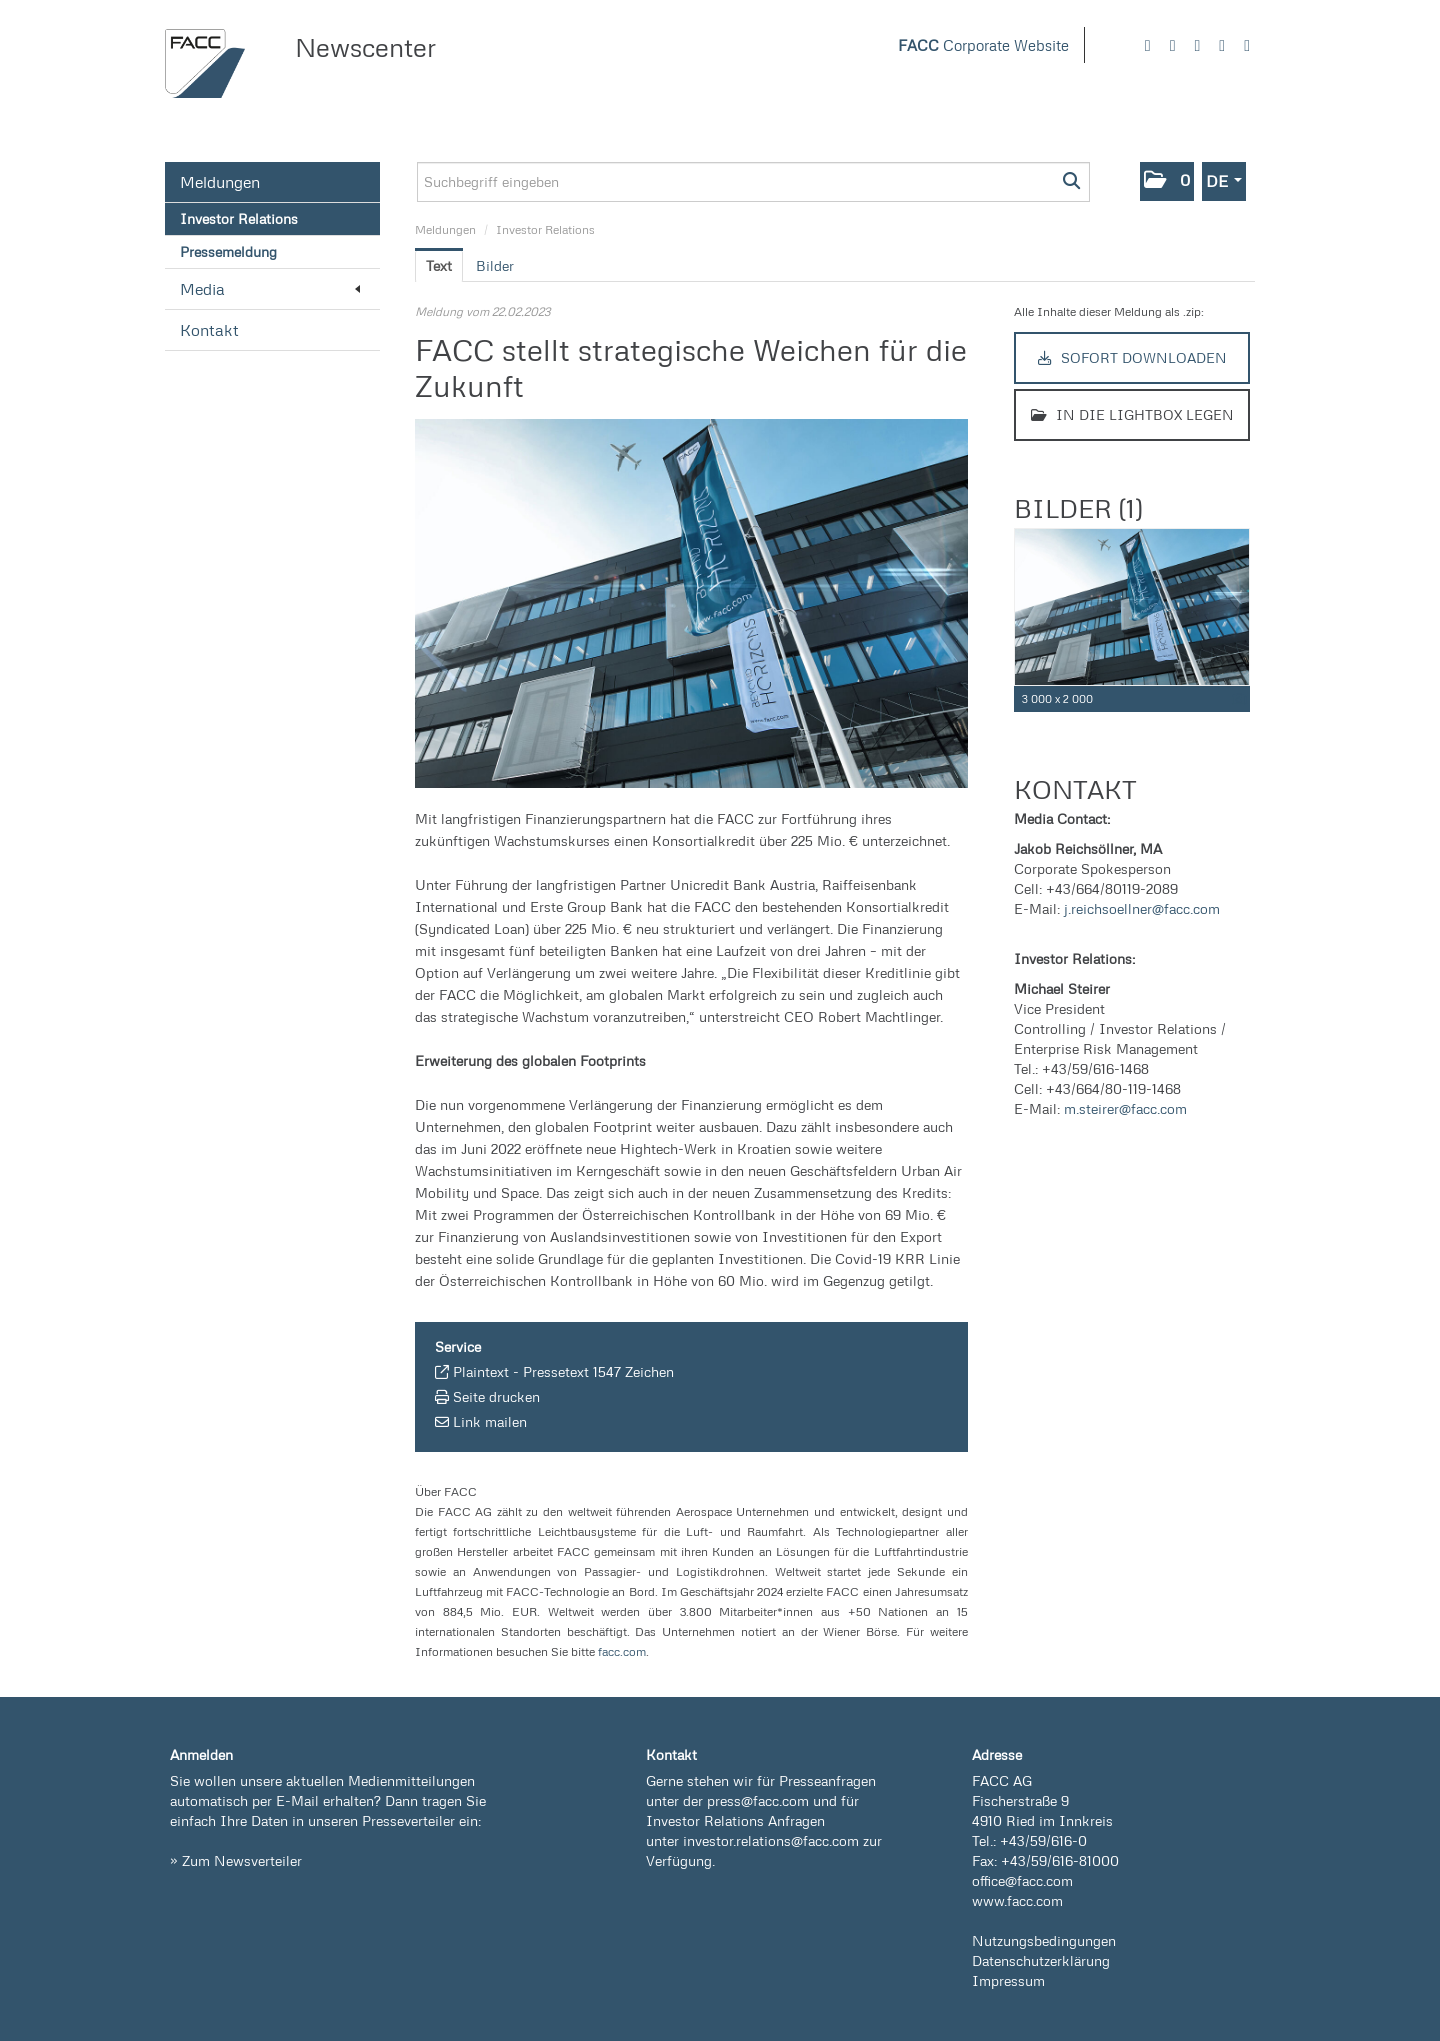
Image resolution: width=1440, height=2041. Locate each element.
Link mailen (490, 1421)
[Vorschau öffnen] (691, 603)
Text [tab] (439, 265)
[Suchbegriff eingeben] (753, 182)
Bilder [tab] (495, 265)
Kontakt (209, 330)
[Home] (205, 63)
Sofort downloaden (1132, 357)
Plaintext (481, 1371)
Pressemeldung (228, 251)
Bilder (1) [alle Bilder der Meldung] (1078, 508)
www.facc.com (1017, 1900)
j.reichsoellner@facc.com (1142, 908)
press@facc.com (758, 1800)
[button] (1167, 181)
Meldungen (220, 182)
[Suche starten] (1072, 182)
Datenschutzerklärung (1041, 1960)
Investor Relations (239, 218)
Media (270, 289)
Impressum (1008, 1980)
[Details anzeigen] (1239, 699)
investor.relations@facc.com (771, 1840)
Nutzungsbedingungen (1044, 1940)
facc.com (622, 1651)
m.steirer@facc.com (1125, 1108)
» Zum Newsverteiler (236, 1860)
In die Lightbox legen (1132, 414)
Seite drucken (496, 1396)
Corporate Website (983, 45)
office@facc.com (1022, 1880)
